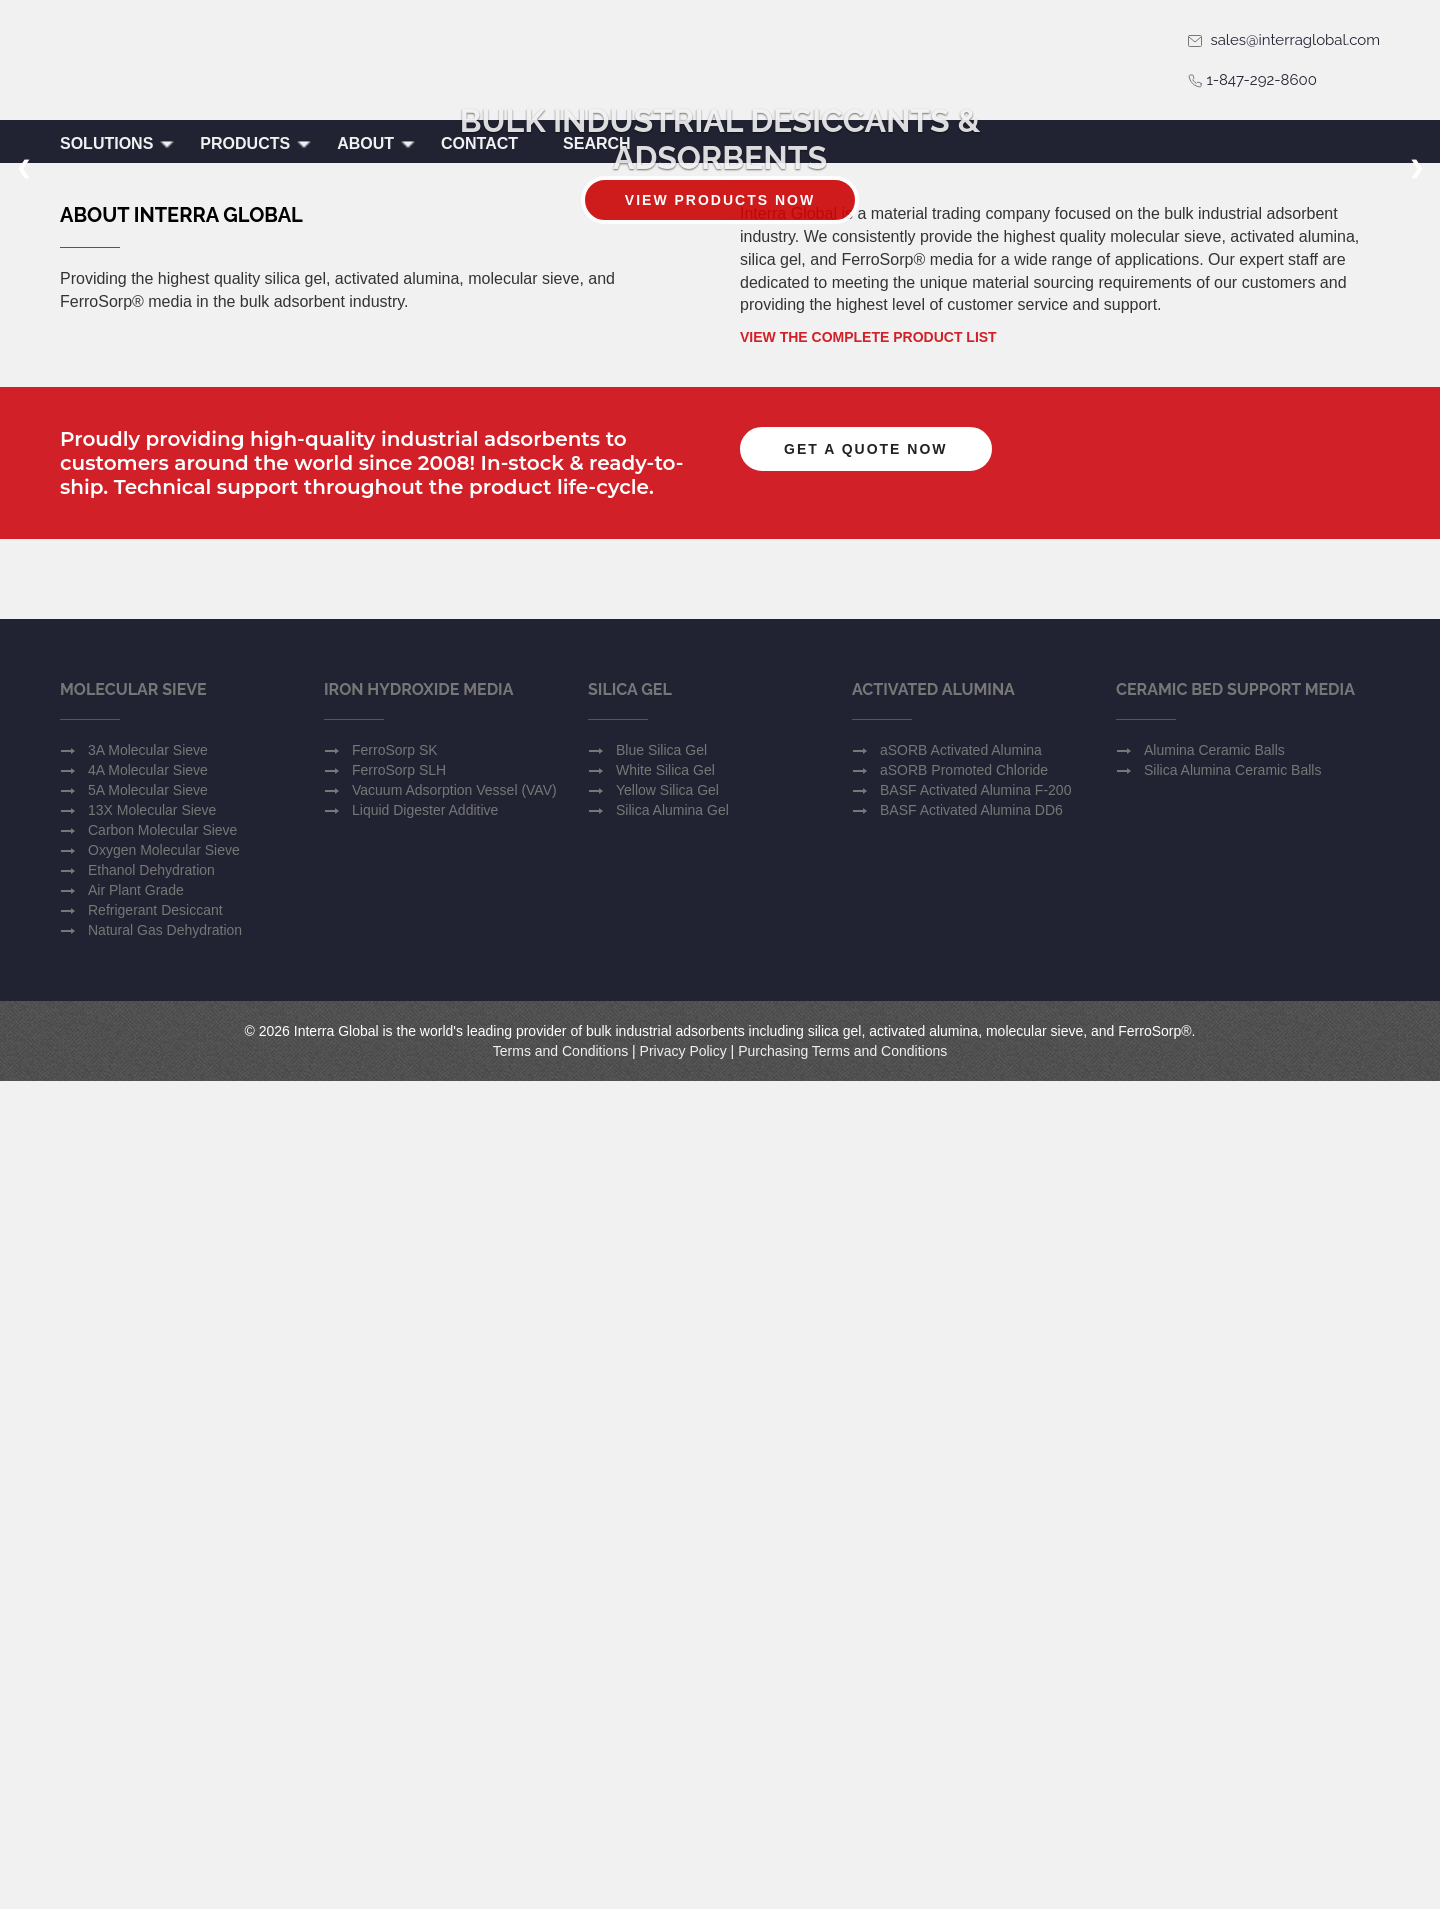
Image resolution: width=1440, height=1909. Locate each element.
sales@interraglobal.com (1283, 40)
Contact (479, 143)
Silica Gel (630, 1517)
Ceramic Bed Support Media (1235, 1517)
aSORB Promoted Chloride (964, 1598)
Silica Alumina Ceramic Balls (1232, 1598)
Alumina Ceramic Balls (1214, 1578)
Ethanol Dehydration (151, 1698)
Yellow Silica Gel (667, 1618)
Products (256, 143)
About (376, 143)
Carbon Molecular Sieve (162, 1658)
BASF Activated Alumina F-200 (975, 1618)
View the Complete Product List (868, 911)
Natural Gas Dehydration (165, 1758)
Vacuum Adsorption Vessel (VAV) (454, 1618)
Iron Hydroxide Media (418, 1517)
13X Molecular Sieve (152, 1638)
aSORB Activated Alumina (961, 1578)
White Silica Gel (665, 1598)
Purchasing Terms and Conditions (842, 1879)
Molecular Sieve (133, 1517)
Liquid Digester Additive (425, 1638)
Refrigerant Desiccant (155, 1738)
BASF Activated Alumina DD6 (971, 1638)
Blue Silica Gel (661, 1578)
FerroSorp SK (395, 1578)
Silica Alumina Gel (672, 1638)
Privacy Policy (683, 1879)
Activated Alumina (933, 1517)
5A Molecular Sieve (148, 1618)
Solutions (117, 143)
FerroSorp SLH (399, 1598)
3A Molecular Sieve (148, 1578)
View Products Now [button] (720, 429)
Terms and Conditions (560, 1879)
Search (597, 143)
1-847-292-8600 (1252, 80)
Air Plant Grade (136, 1718)
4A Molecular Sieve (148, 1598)
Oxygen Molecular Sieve (164, 1678)
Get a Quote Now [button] (866, 1023)
